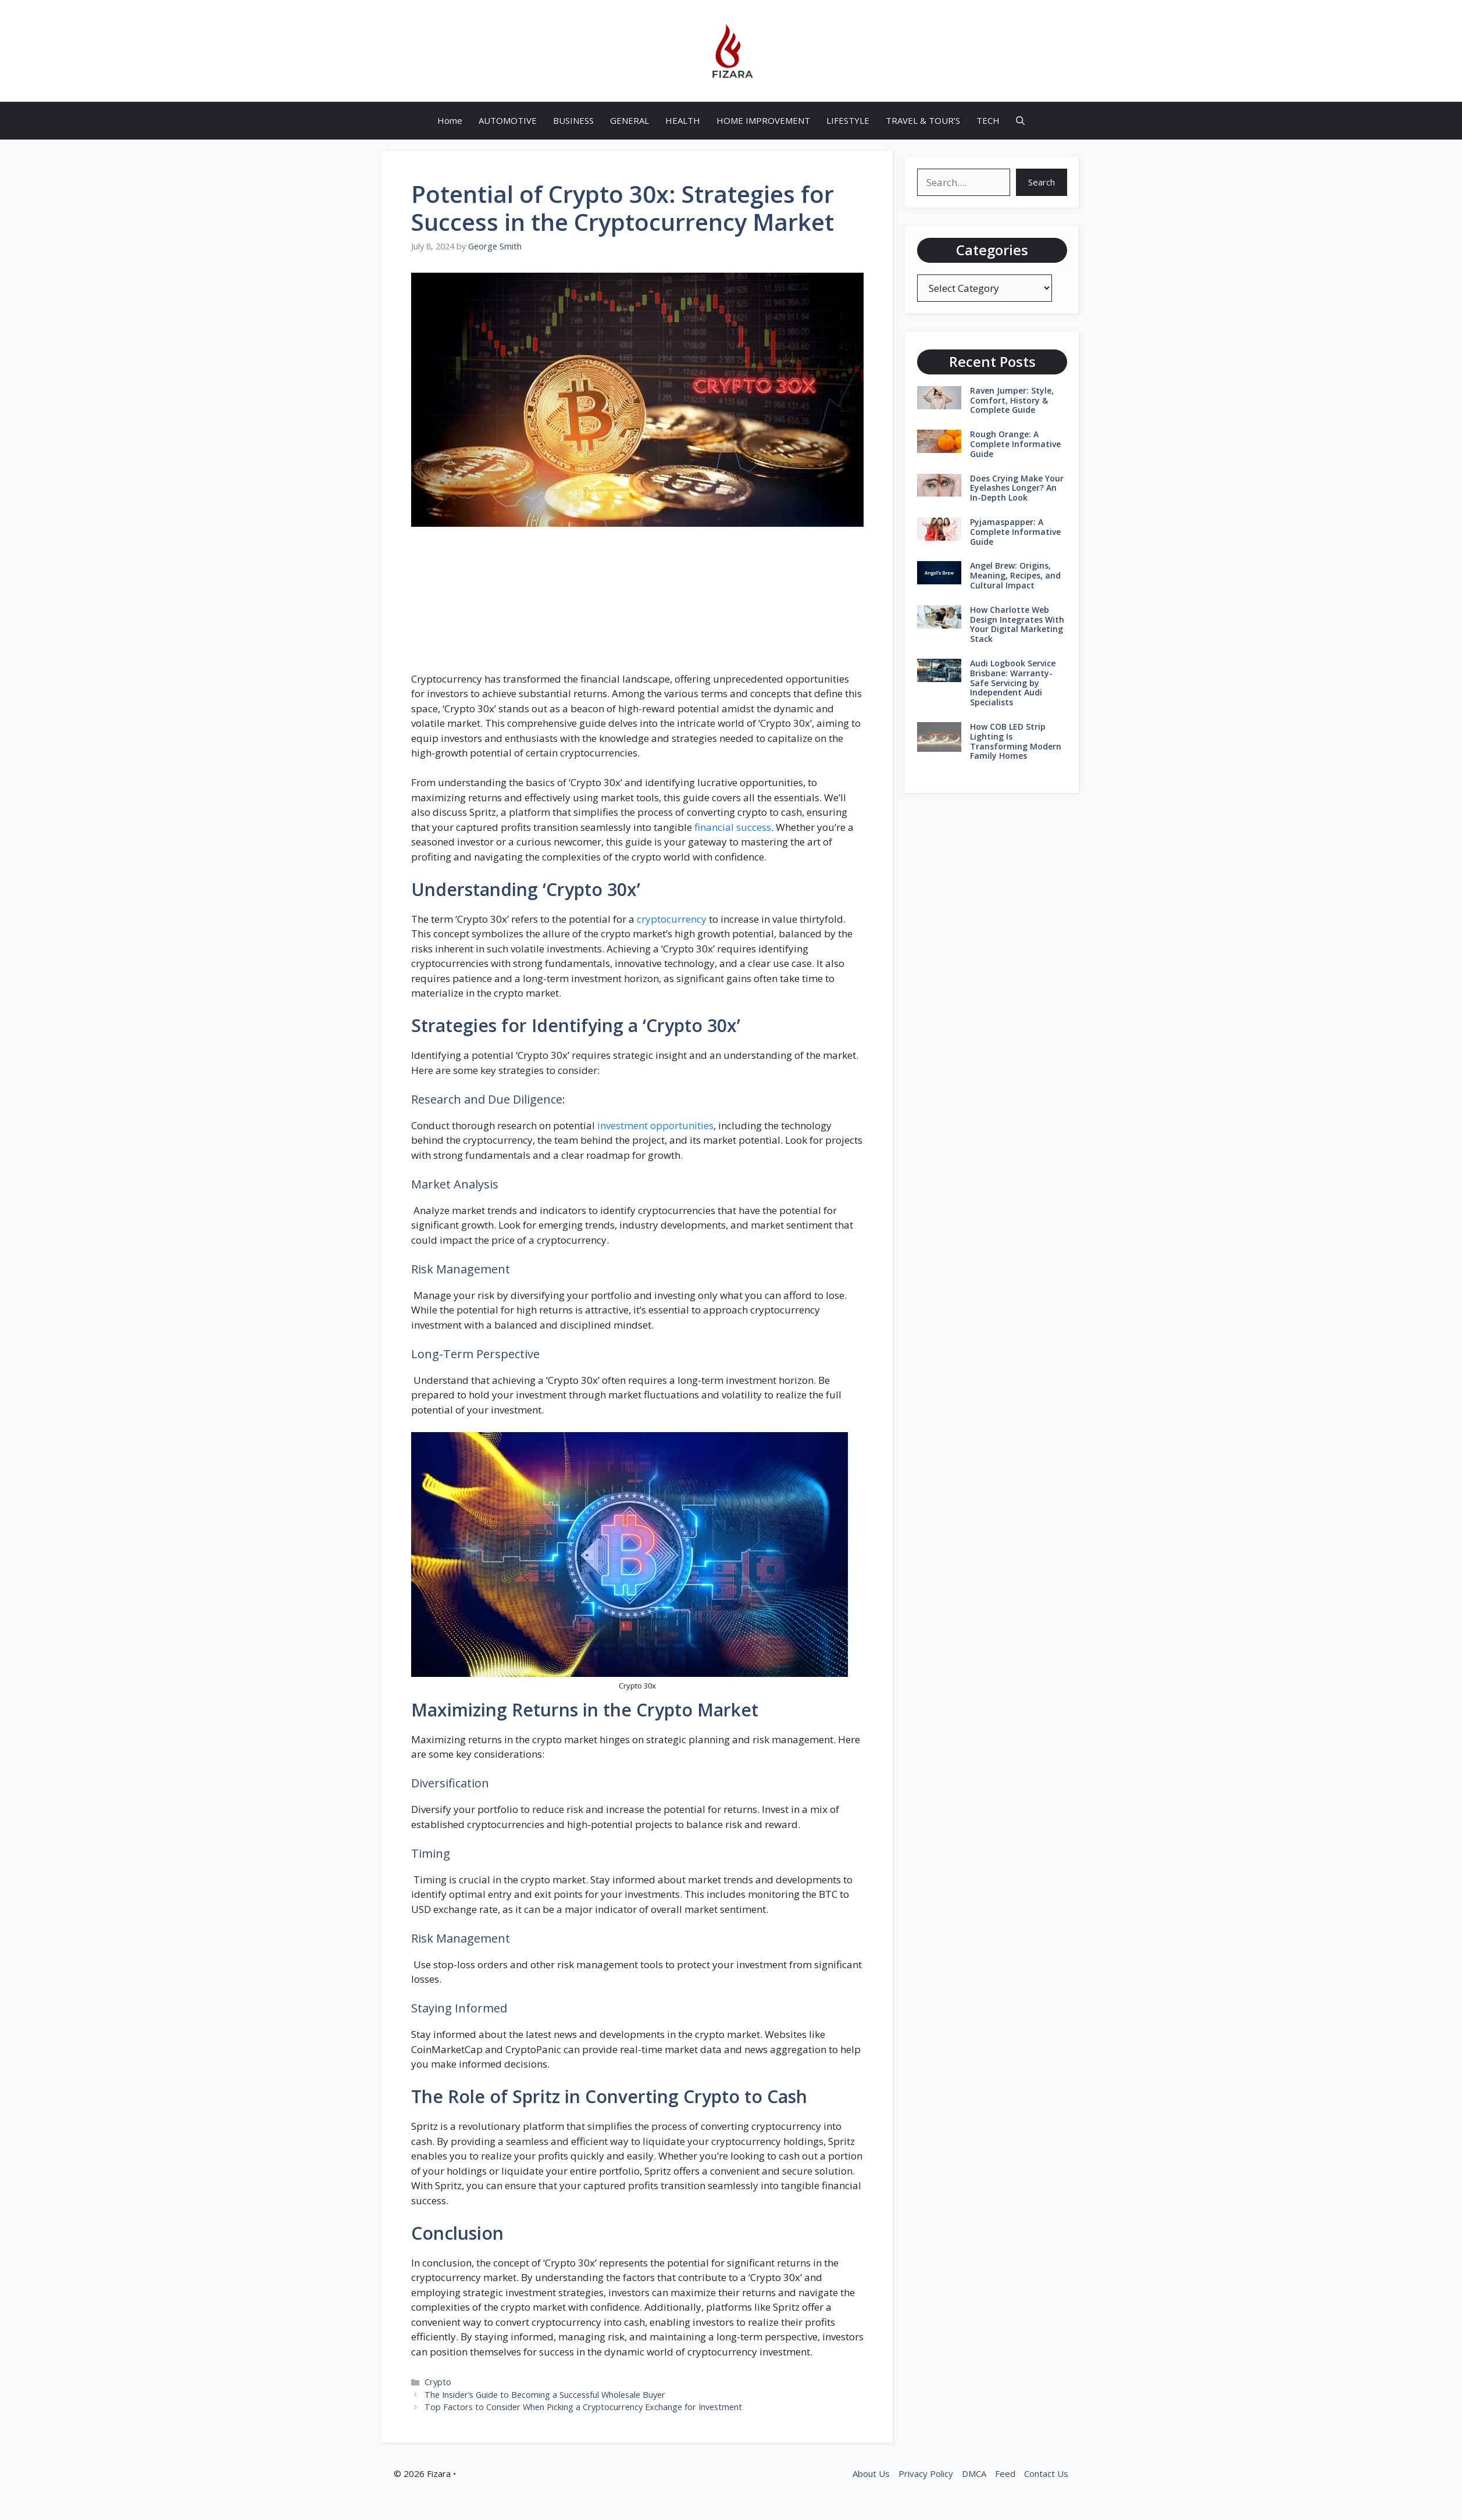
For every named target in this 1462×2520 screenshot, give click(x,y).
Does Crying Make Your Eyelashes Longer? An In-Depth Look (1017, 488)
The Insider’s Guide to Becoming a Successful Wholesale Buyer (545, 2394)
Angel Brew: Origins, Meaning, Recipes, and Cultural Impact (1015, 575)
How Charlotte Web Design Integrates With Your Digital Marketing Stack (1017, 624)
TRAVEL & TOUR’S (923, 120)
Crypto (438, 2381)
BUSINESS (573, 120)
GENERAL (629, 120)
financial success (732, 827)
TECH (988, 120)
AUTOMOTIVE (508, 120)
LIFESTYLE (847, 120)
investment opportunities (655, 1125)
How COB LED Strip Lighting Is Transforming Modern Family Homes (1015, 741)
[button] (1020, 121)
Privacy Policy (925, 2473)
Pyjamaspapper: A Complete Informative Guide (1015, 531)
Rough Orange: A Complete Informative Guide (1015, 444)
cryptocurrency (672, 919)
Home (449, 120)
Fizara (439, 2473)
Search (1041, 182)
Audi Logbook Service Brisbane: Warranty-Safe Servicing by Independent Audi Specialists (1013, 683)
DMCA (974, 2473)
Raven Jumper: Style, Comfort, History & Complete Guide (1012, 400)
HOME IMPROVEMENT (763, 120)
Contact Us (1046, 2473)
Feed (1005, 2473)
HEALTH (682, 120)
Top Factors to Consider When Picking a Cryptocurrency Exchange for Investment (583, 2406)
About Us (871, 2473)
